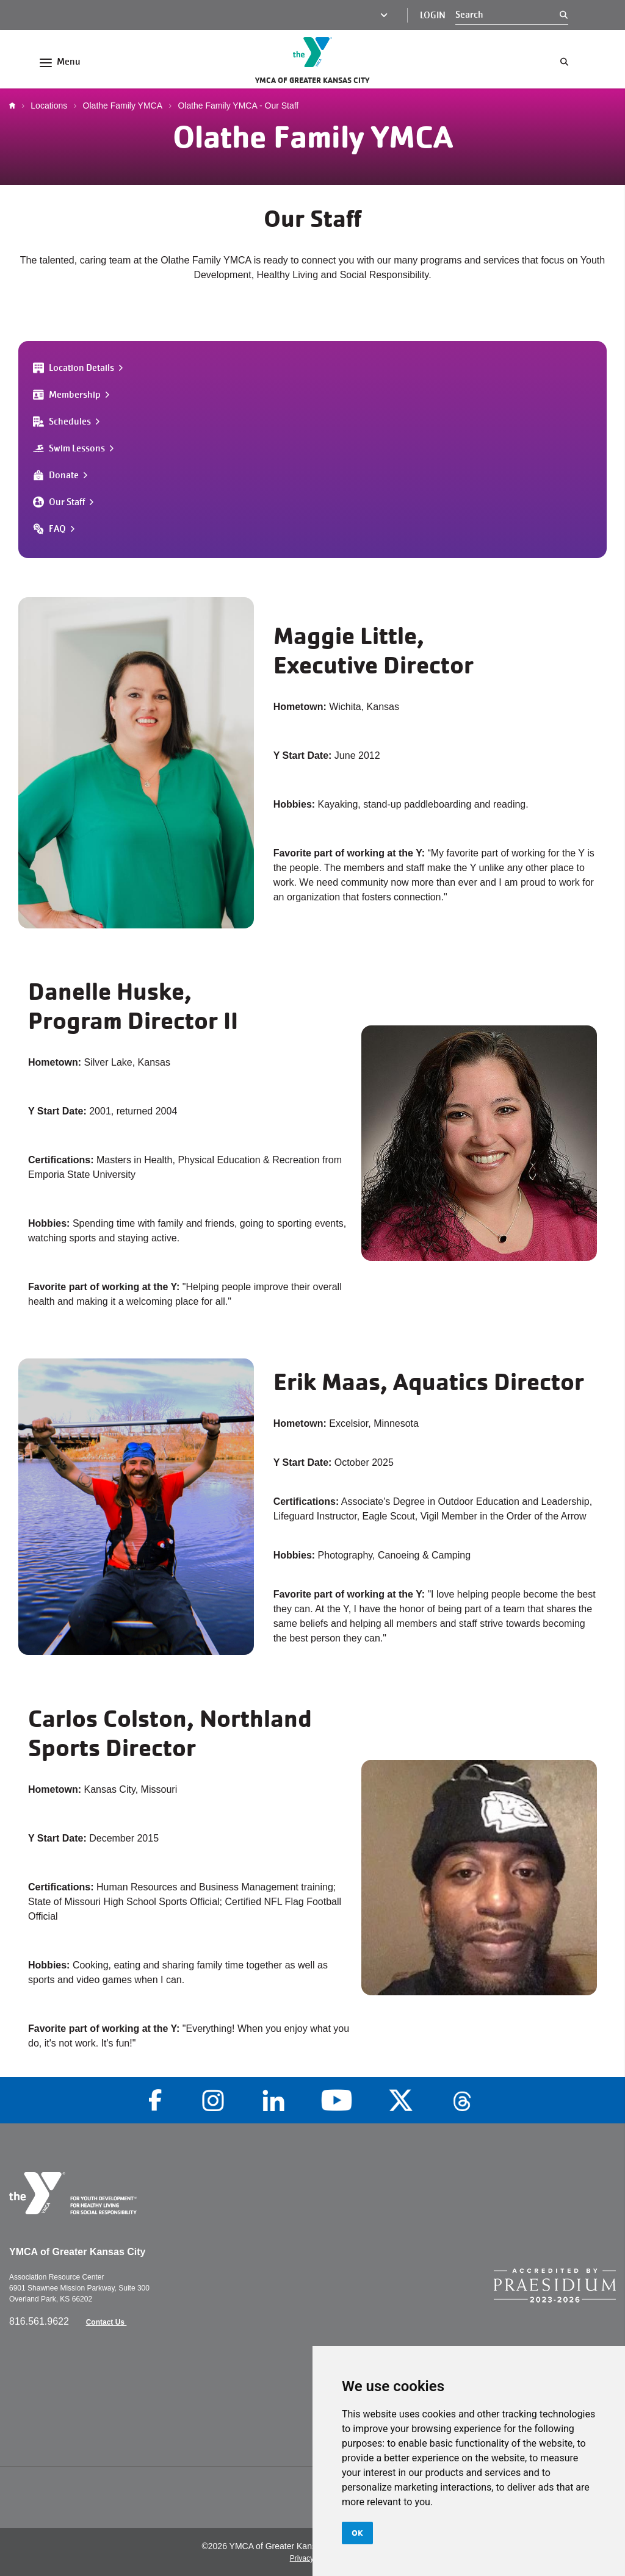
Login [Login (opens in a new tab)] (433, 15)
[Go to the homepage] (312, 52)
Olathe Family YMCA (122, 105)
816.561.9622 (40, 2321)
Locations (49, 105)
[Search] (507, 14)
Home (15, 105)
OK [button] (357, 2532)
